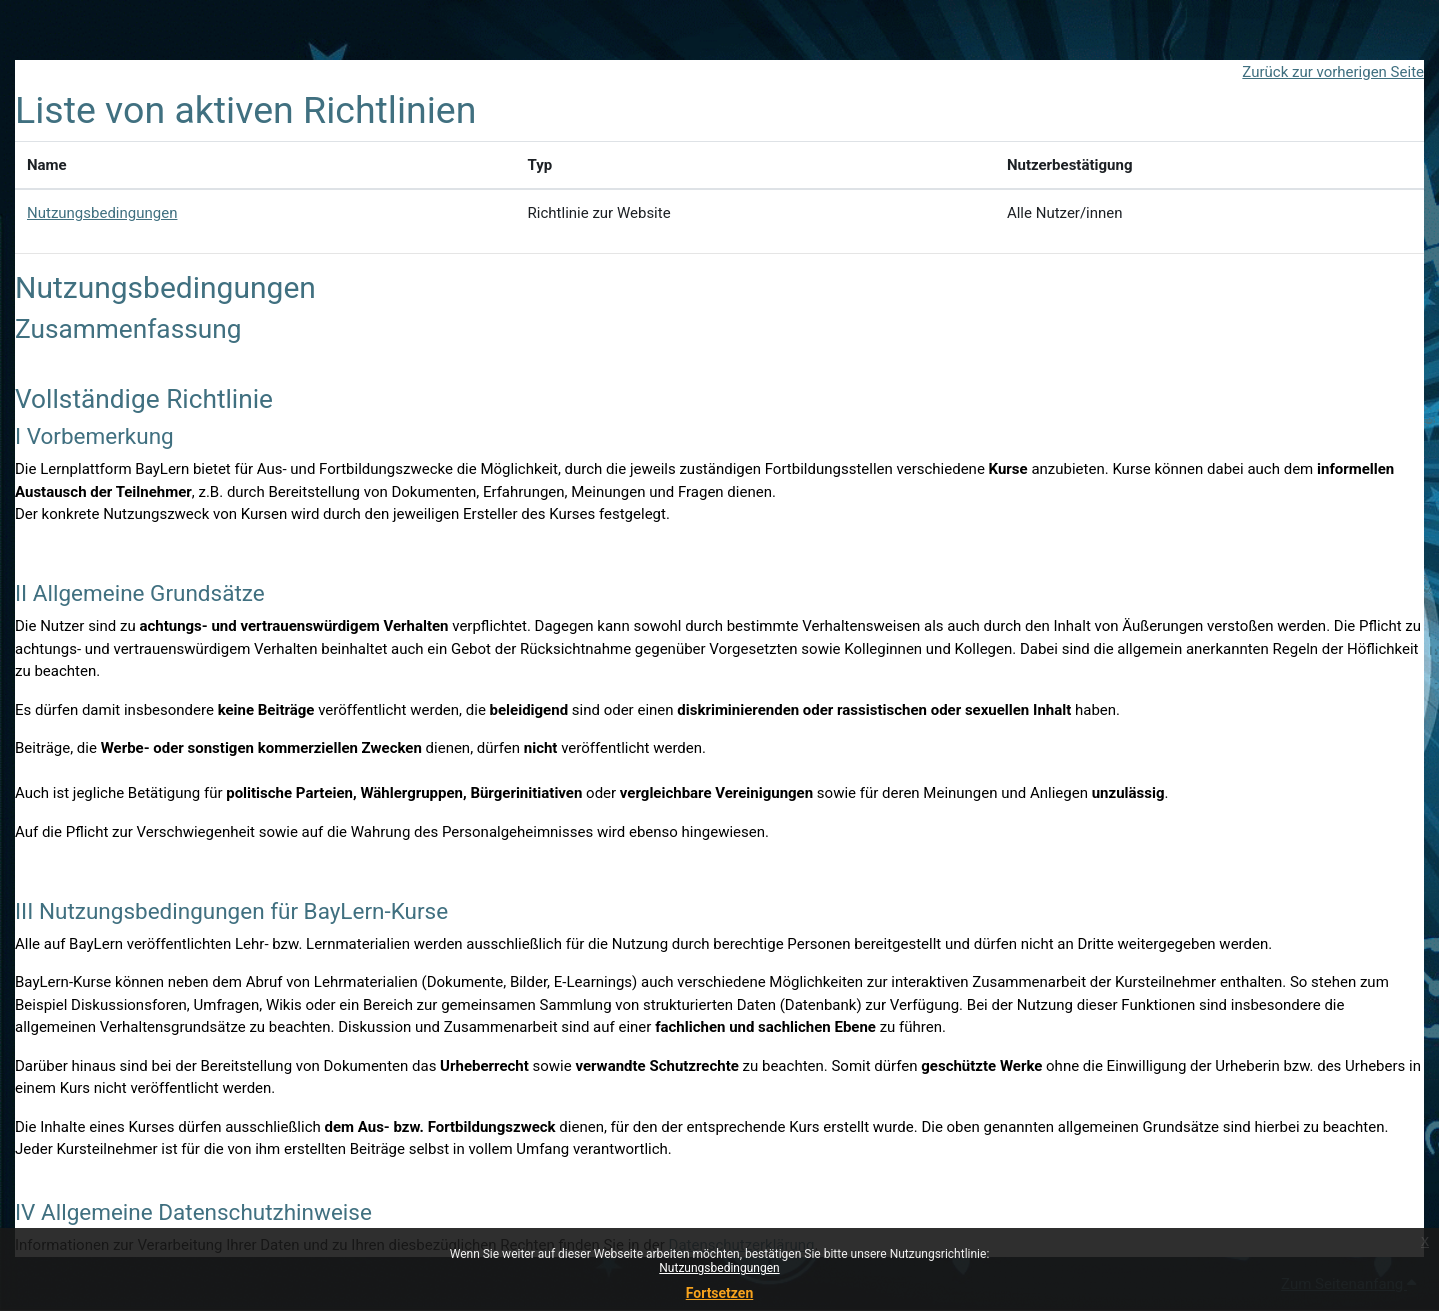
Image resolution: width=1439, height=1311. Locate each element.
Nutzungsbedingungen (719, 1268)
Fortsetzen (720, 1293)
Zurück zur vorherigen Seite (1333, 72)
